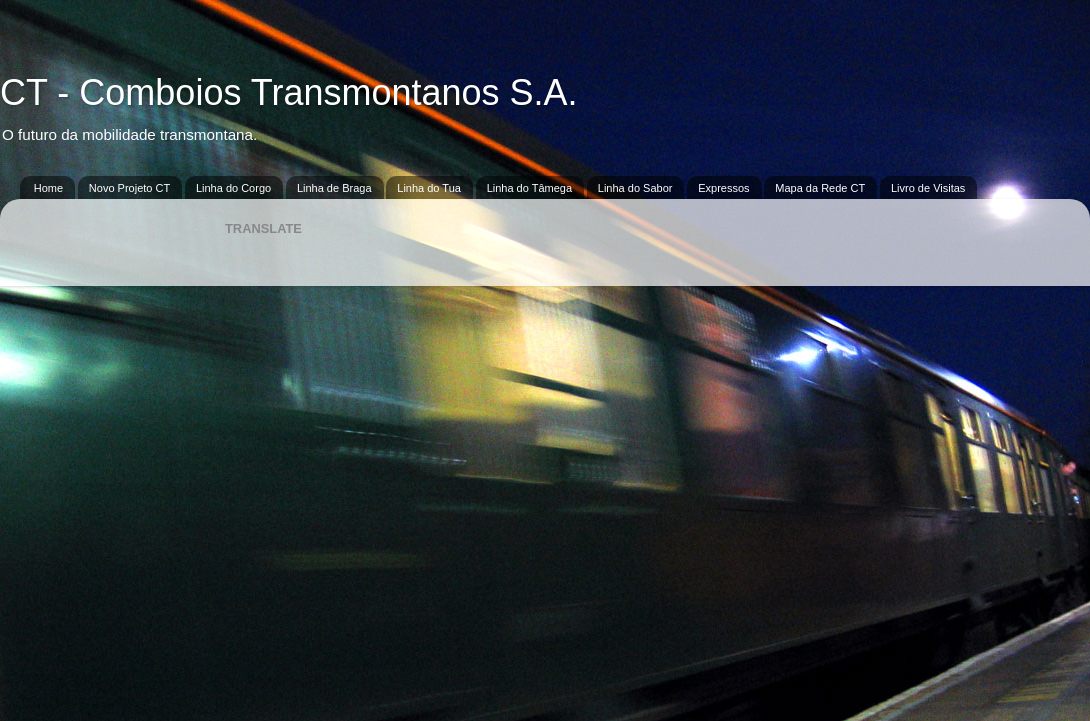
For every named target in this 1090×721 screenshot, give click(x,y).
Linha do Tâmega (529, 188)
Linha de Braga (334, 188)
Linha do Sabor (635, 188)
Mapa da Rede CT (820, 188)
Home (48, 188)
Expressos (723, 188)
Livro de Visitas (928, 188)
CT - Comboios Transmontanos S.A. (289, 92)
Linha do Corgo (233, 188)
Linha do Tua (429, 188)
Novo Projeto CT (129, 188)
